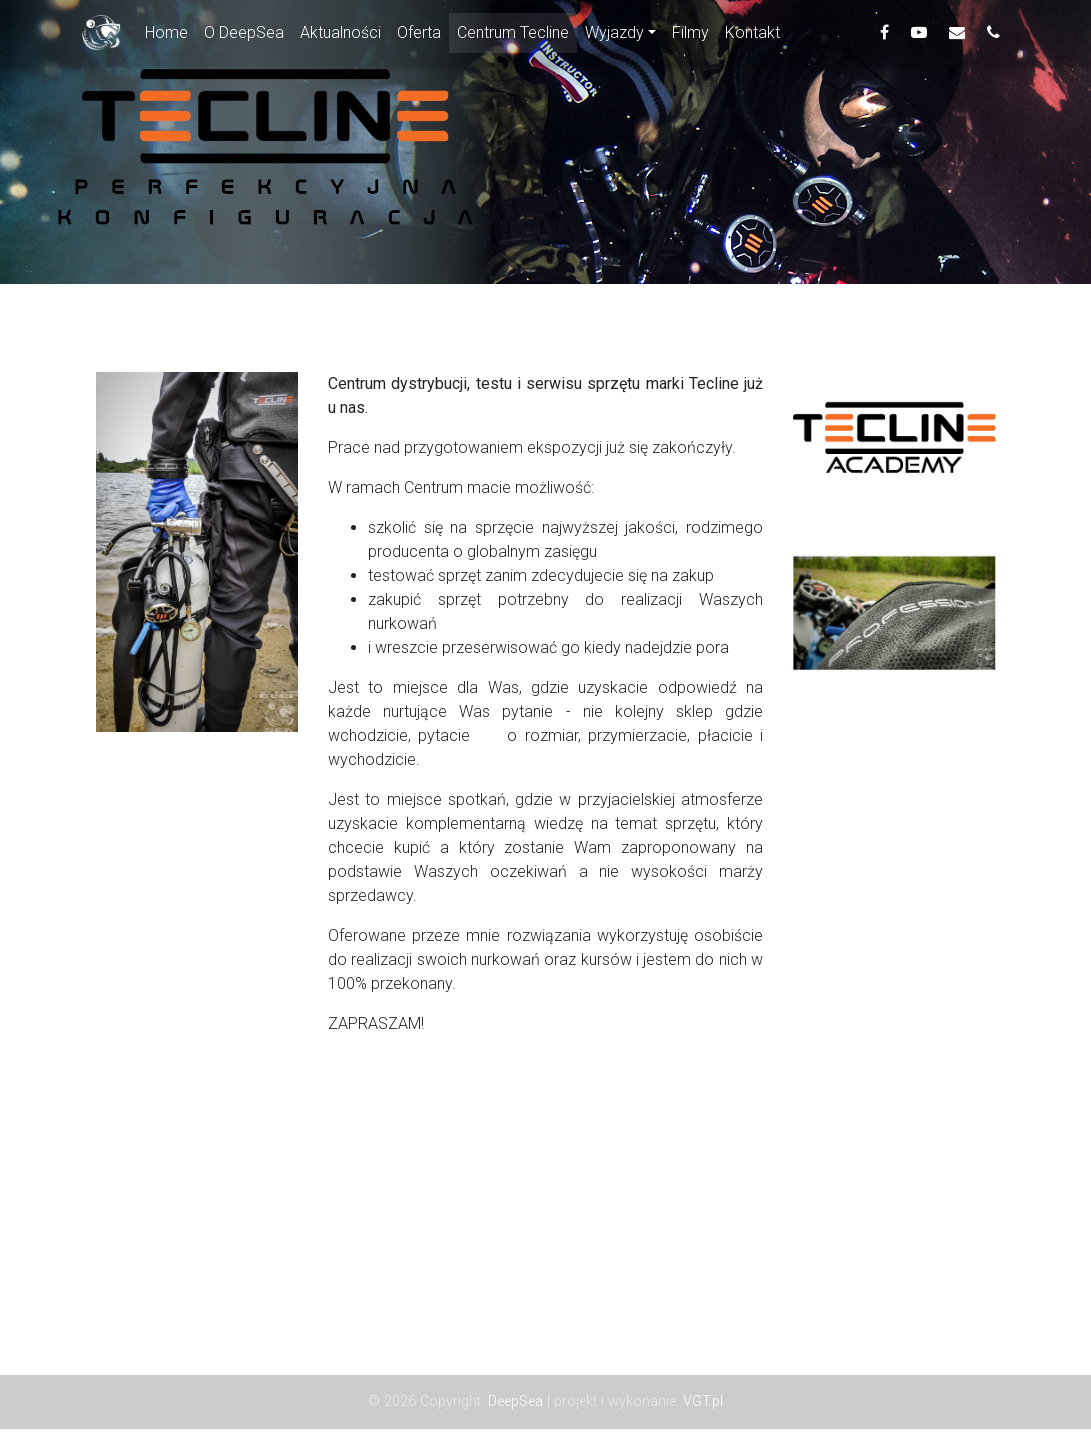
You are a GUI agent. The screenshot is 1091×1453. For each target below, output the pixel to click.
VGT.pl (703, 1401)
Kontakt (752, 36)
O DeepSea (244, 36)
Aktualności (340, 36)
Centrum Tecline (513, 36)
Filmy (690, 36)
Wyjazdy (614, 36)
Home (170, 35)
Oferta (419, 36)
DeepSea (517, 1401)
